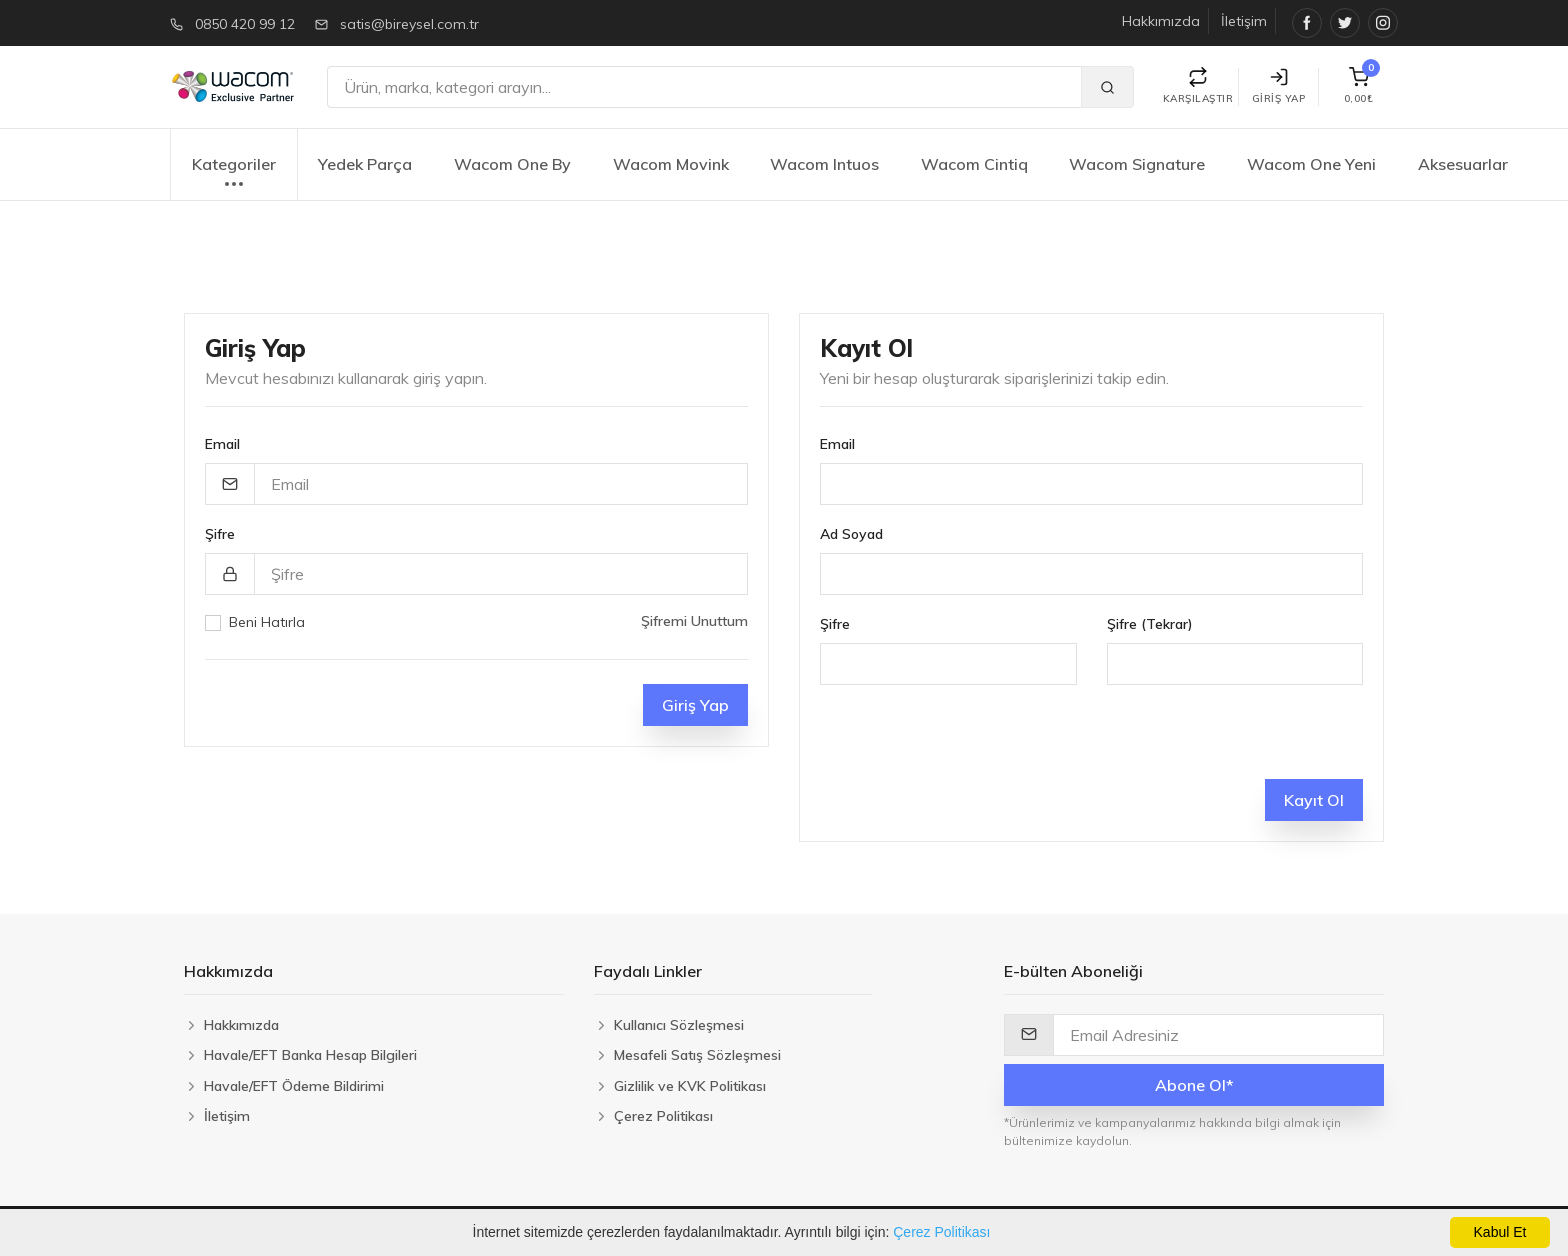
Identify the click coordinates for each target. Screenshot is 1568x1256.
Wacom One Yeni (1311, 164)
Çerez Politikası (941, 1232)
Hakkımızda (1161, 21)
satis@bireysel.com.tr (409, 24)
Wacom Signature (1137, 164)
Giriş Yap (1279, 86)
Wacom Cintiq (974, 164)
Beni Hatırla (267, 622)
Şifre (220, 534)
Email (222, 444)
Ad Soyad (851, 534)
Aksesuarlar (1463, 164)
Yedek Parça (365, 164)
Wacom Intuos (824, 164)
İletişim (1244, 21)
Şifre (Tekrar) (1150, 624)
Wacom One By (512, 164)
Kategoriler (234, 174)
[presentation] (972, 740)
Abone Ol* (1194, 1085)
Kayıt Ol (1314, 800)
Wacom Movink (671, 164)
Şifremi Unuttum (694, 621)
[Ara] (704, 87)
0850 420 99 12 (245, 24)
